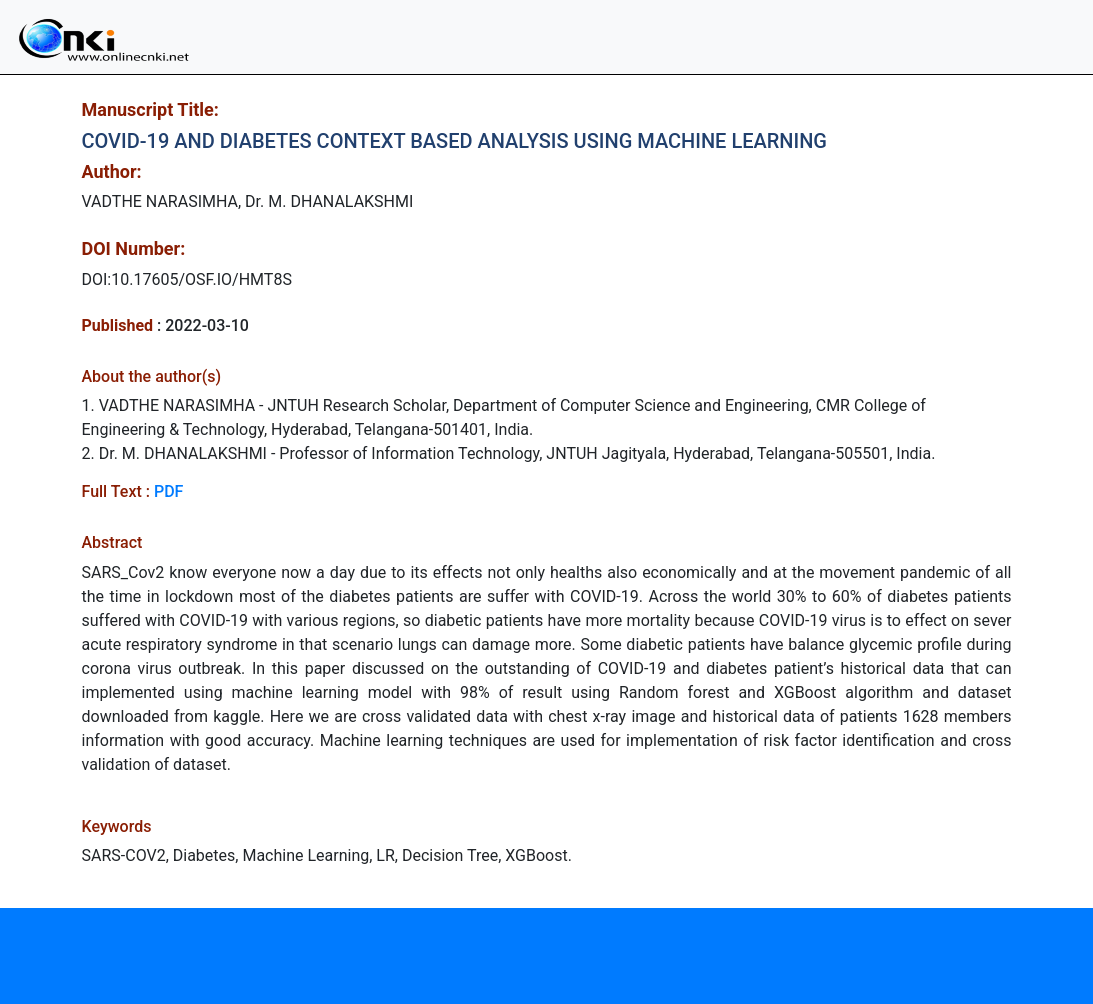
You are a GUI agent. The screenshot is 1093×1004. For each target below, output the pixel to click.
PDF (168, 491)
